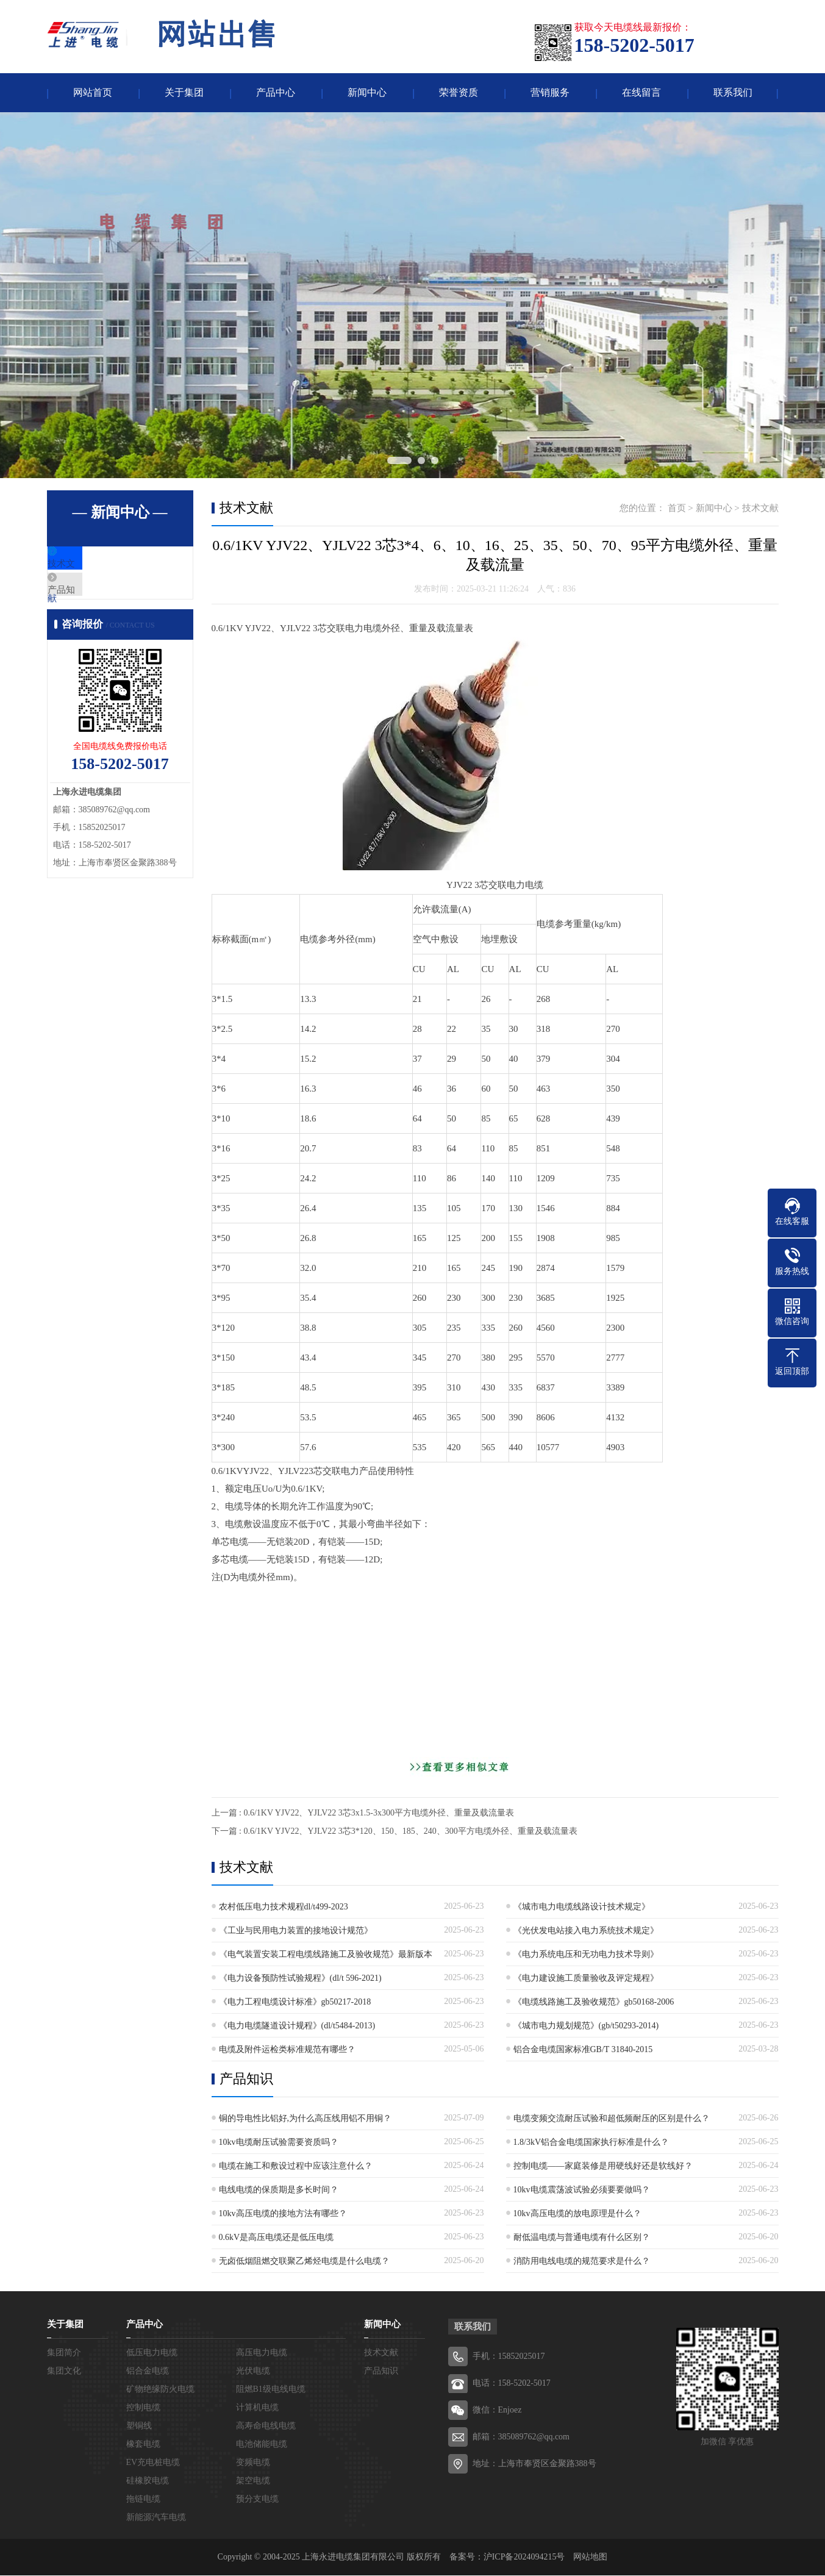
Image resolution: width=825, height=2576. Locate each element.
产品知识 (94, 601)
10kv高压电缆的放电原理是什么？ (577, 2214)
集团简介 (64, 2353)
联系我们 (732, 93)
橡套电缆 (143, 2444)
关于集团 (184, 93)
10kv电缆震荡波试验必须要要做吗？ (581, 2190)
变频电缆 (253, 2462)
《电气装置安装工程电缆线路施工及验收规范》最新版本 (325, 1954)
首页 (677, 508)
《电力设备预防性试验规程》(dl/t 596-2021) (300, 1978)
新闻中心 (367, 93)
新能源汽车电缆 (156, 2517)
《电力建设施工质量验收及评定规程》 (586, 1978)
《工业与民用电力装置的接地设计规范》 (296, 1931)
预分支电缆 (257, 2499)
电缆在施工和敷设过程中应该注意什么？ (296, 2166)
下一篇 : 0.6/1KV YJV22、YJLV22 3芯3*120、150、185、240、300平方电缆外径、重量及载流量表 (394, 1831)
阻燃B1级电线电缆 (270, 2389)
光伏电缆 (253, 2371)
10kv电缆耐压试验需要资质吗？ (278, 2142)
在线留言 (641, 93)
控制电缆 (143, 2408)
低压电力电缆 (151, 2353)
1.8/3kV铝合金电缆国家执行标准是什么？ (591, 2142)
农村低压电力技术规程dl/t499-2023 (283, 1907)
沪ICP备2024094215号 (524, 2557)
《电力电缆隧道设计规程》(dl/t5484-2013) (297, 2026)
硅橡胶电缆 (147, 2481)
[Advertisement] (495, 1672)
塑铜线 (139, 2426)
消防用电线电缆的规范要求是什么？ (581, 2261)
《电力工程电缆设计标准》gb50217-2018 (295, 2002)
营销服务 (550, 93)
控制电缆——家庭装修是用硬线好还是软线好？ (603, 2166)
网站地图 (590, 2557)
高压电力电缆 (261, 2353)
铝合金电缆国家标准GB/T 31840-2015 (583, 2050)
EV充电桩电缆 (153, 2462)
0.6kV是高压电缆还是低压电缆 (276, 2237)
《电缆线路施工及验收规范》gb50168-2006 (593, 2002)
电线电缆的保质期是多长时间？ (278, 2190)
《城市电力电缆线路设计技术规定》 (581, 1907)
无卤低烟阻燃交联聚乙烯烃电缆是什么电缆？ (304, 2261)
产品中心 (275, 93)
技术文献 (94, 565)
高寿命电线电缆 (266, 2426)
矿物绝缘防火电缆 (160, 2389)
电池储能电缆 (261, 2444)
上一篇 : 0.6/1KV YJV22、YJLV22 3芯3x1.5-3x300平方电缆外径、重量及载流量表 (363, 1813)
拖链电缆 (143, 2499)
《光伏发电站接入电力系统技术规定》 (586, 1931)
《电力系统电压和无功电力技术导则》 (586, 1954)
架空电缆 (253, 2481)
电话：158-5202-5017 (512, 2383)
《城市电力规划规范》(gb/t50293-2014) (586, 2026)
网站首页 (92, 93)
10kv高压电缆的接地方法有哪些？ (283, 2214)
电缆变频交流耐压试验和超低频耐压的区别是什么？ (611, 2118)
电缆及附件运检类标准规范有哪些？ (287, 2050)
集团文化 (64, 2371)
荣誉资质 (458, 93)
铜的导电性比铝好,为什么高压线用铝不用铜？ (305, 2118)
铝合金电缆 (147, 2371)
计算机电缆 (257, 2408)
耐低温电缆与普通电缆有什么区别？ (581, 2237)
